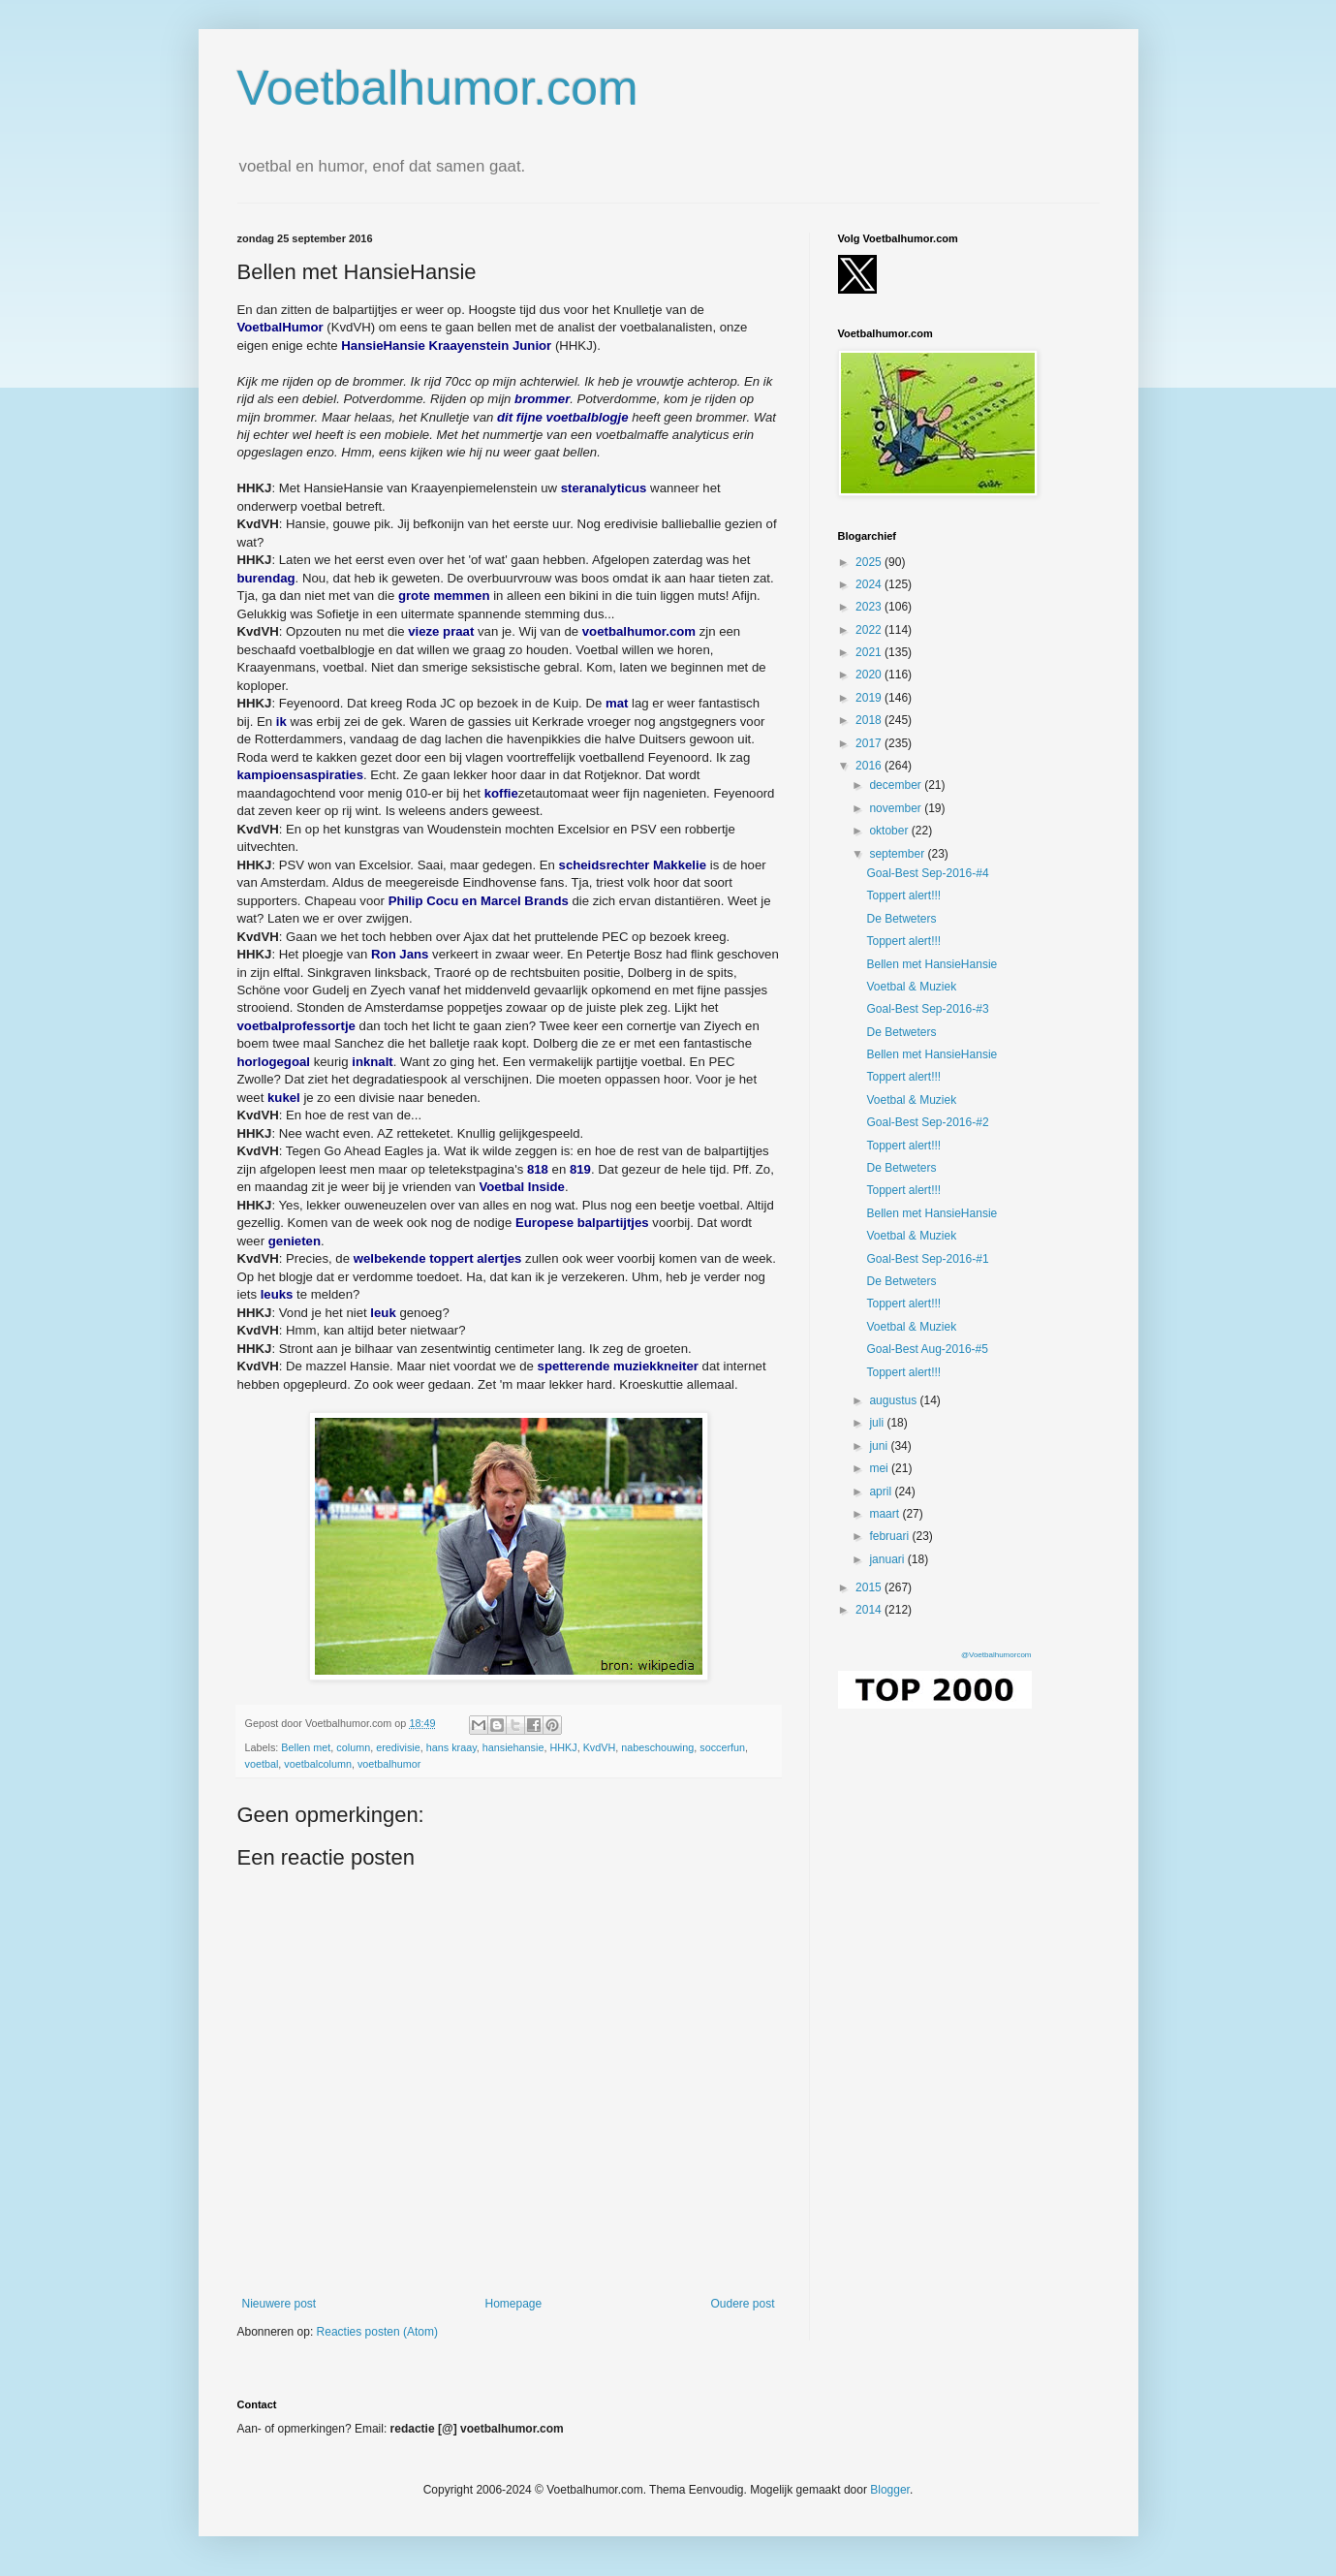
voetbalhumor (388, 1764)
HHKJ (562, 1747)
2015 (870, 1587)
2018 (870, 720)
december (896, 785)
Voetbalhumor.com (437, 88)
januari (888, 1559)
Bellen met (305, 1747)
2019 (870, 698)
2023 (870, 606)
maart (885, 1514)
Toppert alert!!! (903, 895)
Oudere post (742, 2303)
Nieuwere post (279, 2303)
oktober (890, 830)
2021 (870, 652)
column (353, 1747)
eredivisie (398, 1747)
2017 (870, 743)
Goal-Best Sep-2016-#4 (927, 873)
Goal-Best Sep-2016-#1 (927, 1259)
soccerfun (722, 1747)
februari (890, 1536)
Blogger (890, 2490)
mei (880, 1468)
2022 (870, 630)
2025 (870, 562)
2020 (870, 674)
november (896, 808)
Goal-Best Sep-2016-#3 (927, 1009)
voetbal (262, 1764)
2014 (870, 1610)
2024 (870, 584)
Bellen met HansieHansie (931, 964)
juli (877, 1422)
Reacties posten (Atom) (377, 2332)
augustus (894, 1400)
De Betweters (901, 919)
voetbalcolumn (318, 1764)
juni (879, 1446)
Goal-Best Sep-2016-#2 (927, 1122)
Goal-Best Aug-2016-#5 (926, 1349)
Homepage (513, 2303)
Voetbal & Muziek (911, 986)
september (898, 854)
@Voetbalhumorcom (996, 1654)
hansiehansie (513, 1747)
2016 (870, 765)
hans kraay (451, 1747)
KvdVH (599, 1747)
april (881, 1491)
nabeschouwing (657, 1747)
